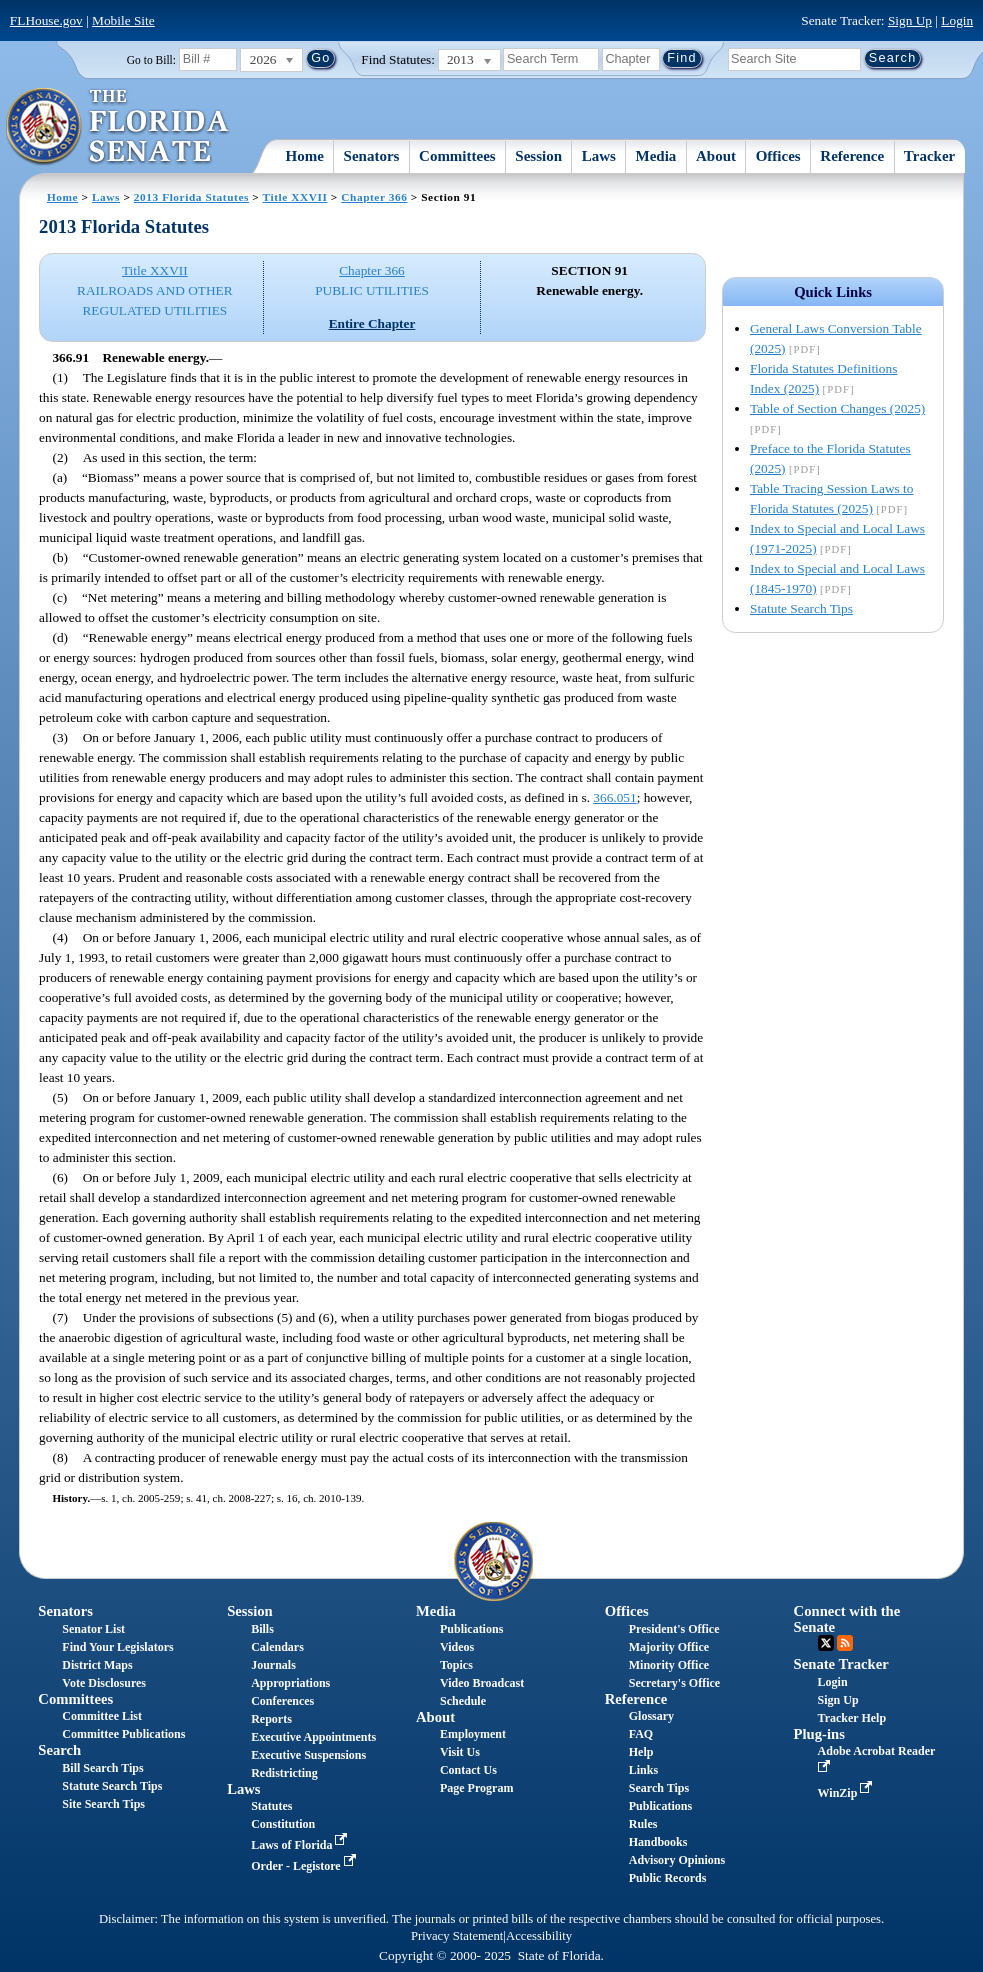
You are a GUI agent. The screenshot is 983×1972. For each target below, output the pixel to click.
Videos (457, 1647)
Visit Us (460, 1752)
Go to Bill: (151, 60)
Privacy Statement (457, 1936)
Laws (599, 156)
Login (957, 20)
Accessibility (539, 1936)
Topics (456, 1665)
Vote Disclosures (104, 1683)
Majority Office (669, 1647)
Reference (852, 156)
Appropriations (290, 1683)
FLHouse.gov (46, 20)
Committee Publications (123, 1734)
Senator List (93, 1629)
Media (656, 156)
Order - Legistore (305, 1866)
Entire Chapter (372, 323)
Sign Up (910, 20)
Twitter (826, 1643)
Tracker (929, 156)
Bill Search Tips (102, 1768)
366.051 (614, 797)
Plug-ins (819, 1734)
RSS (845, 1643)
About (716, 156)
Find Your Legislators (117, 1647)
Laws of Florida (301, 1845)
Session (538, 156)
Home (305, 156)
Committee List (102, 1716)
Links (643, 1770)
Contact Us (468, 1770)
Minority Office (669, 1665)
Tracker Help (852, 1718)
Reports (271, 1719)
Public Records (668, 1878)
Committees (457, 156)
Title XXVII (295, 197)
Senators (372, 156)
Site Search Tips (103, 1804)
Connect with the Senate (847, 1618)
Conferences (282, 1701)
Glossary (651, 1716)
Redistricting (284, 1773)
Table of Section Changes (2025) (837, 408)
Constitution (283, 1824)
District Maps (97, 1665)
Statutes (271, 1806)
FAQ (641, 1734)
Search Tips (659, 1788)
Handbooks (658, 1842)
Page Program (476, 1788)
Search (59, 1750)
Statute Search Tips (801, 608)
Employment (473, 1734)
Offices (778, 156)
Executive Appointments (313, 1737)
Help (641, 1752)
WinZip (847, 1793)
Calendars (277, 1647)
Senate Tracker (841, 1664)
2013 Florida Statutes (191, 197)
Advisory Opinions (677, 1860)
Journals (273, 1665)
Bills (262, 1629)
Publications (471, 1629)
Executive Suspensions (308, 1755)
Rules (643, 1824)
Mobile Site (123, 20)
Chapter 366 (374, 197)
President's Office (674, 1629)
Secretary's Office (674, 1683)
